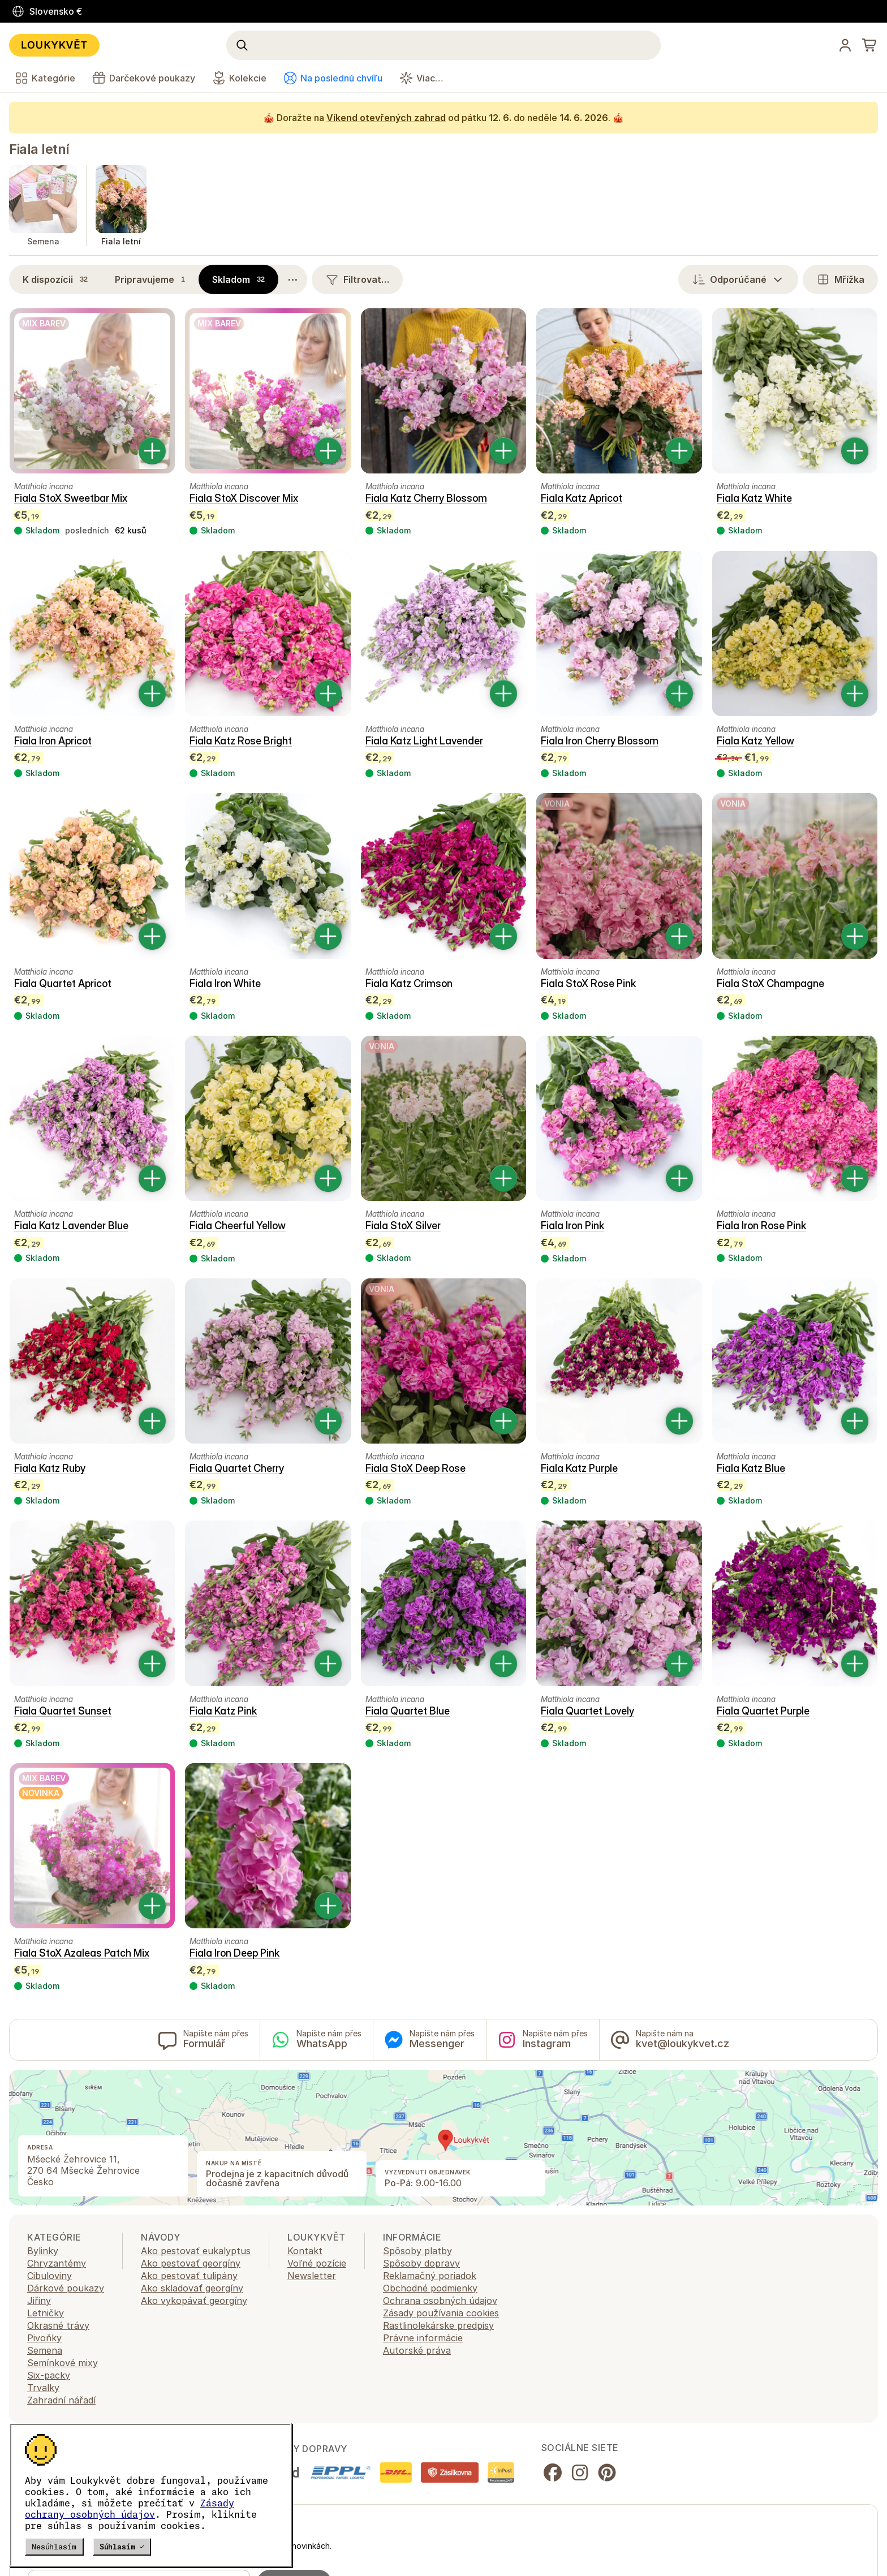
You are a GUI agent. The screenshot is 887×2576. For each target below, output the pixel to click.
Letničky (45, 2313)
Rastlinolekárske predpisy (438, 2325)
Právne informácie (423, 2338)
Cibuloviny (49, 2275)
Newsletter (311, 2275)
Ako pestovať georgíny (190, 2263)
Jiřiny (39, 2300)
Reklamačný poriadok (429, 2275)
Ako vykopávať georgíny (194, 2300)
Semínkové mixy (62, 2362)
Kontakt (304, 2250)
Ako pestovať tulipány (189, 2275)
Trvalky (43, 2387)
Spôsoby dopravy (421, 2263)
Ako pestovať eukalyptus (196, 2250)
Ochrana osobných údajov (440, 2300)
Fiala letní (39, 149)
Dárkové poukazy (65, 2288)
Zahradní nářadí (61, 2400)
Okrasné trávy (58, 2325)
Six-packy (48, 2375)
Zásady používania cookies (441, 2313)
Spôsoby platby (417, 2250)
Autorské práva (417, 2350)
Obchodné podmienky (430, 2288)
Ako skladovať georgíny (192, 2288)
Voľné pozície (316, 2263)
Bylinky (42, 2250)
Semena (44, 2350)
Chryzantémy (56, 2263)
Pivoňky (44, 2338)
